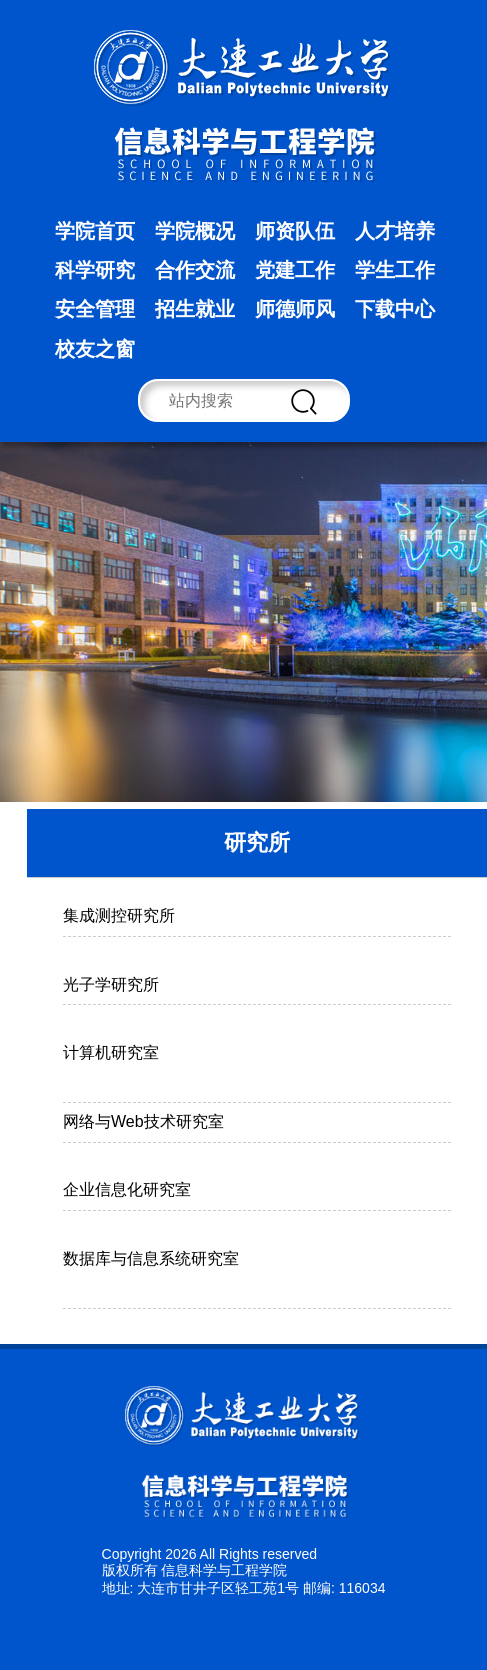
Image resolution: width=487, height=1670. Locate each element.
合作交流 (195, 270)
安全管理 (95, 309)
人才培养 (395, 231)
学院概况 (195, 231)
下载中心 (395, 309)
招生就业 (195, 309)
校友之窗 (95, 349)
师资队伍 (295, 231)
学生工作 (395, 270)
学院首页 (95, 231)
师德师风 (295, 309)
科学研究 (95, 270)
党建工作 (295, 270)
